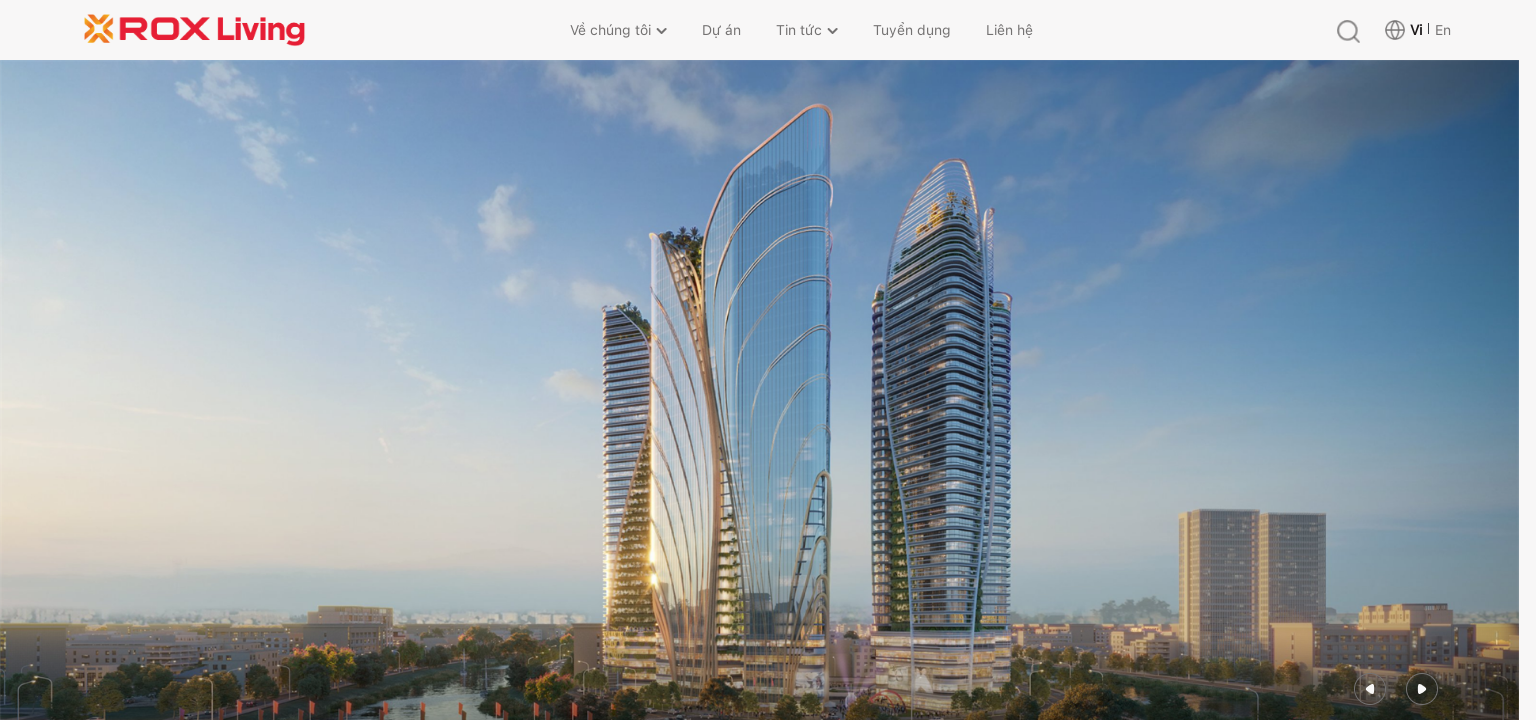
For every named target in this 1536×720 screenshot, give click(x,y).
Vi (1416, 30)
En (1443, 30)
